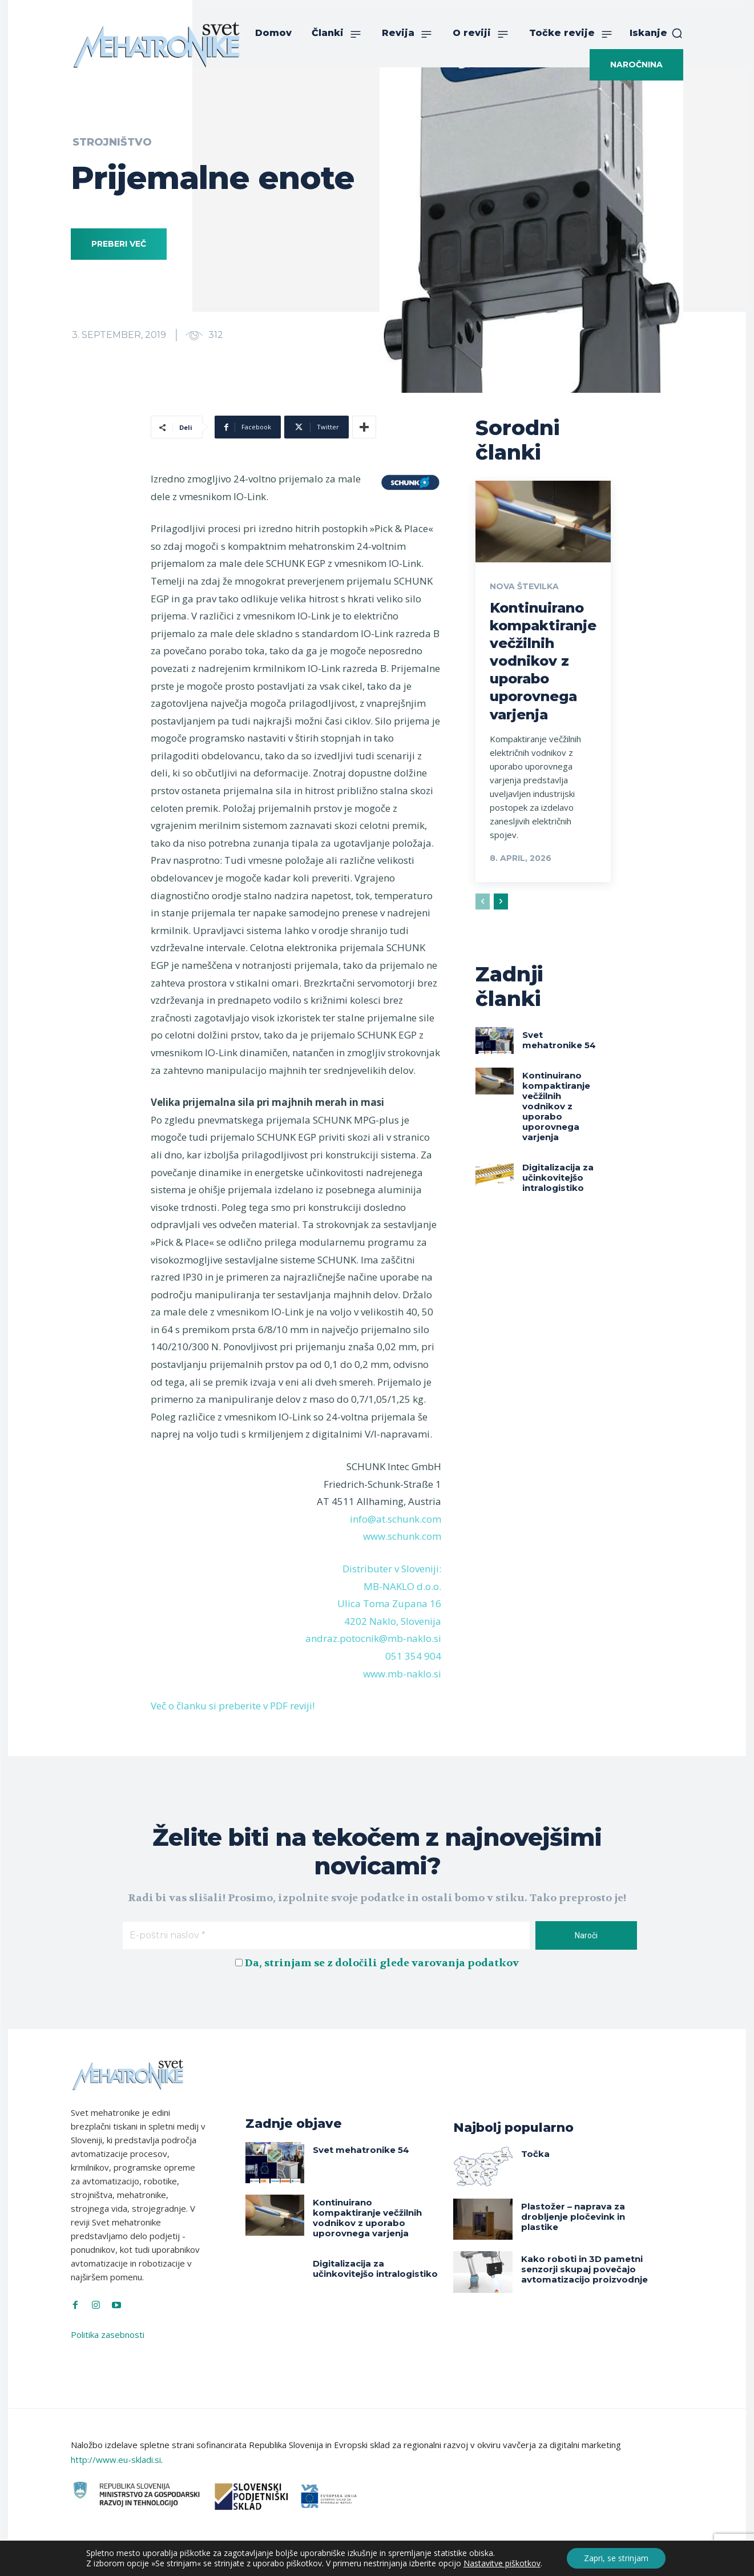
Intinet (491, 2558)
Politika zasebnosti (107, 2334)
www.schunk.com (402, 1536)
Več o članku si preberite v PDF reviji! (232, 1705)
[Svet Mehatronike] (156, 44)
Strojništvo (112, 142)
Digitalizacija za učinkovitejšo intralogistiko (558, 1177)
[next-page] (501, 901)
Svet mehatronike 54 (559, 1039)
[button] (656, 33)
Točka (535, 2153)
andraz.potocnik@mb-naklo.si (373, 1638)
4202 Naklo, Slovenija (392, 1621)
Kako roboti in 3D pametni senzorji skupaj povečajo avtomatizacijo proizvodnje (584, 2269)
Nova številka (524, 586)
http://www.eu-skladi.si (116, 2459)
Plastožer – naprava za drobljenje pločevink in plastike (573, 2216)
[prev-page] (482, 901)
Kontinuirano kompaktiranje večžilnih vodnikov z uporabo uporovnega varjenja (543, 661)
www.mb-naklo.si (402, 1673)
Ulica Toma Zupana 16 (389, 1603)
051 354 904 (413, 1656)
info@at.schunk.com (395, 1519)
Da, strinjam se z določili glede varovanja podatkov (382, 1963)
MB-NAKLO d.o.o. (402, 1586)
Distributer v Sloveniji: (391, 1568)
